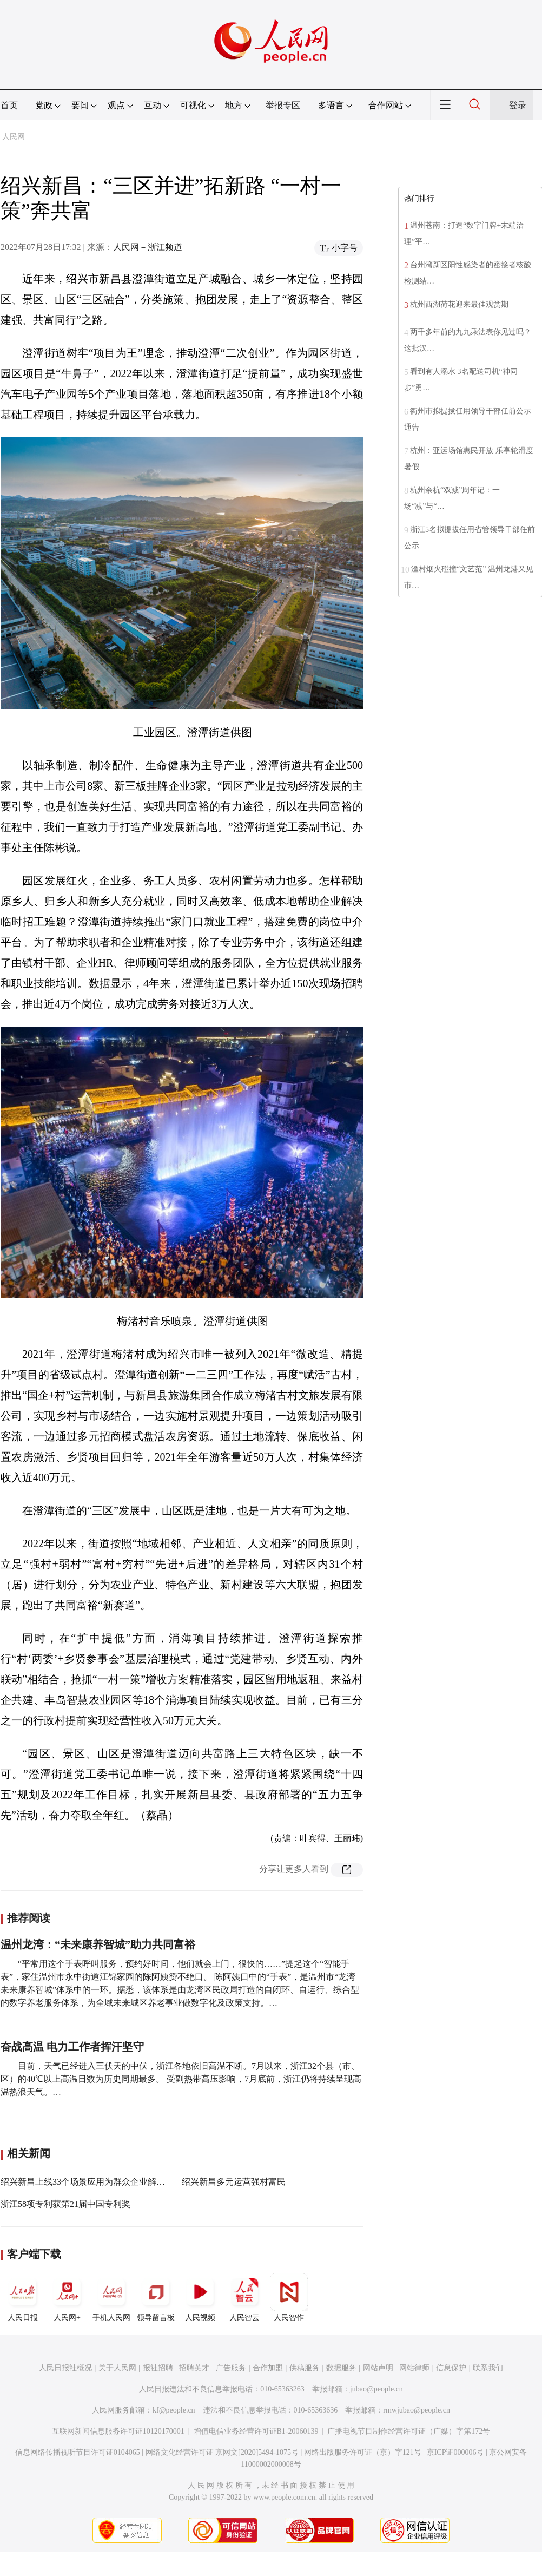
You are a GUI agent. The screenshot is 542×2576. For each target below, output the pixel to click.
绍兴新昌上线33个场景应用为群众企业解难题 (87, 2181)
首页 (9, 105)
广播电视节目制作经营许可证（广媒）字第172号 (408, 2431)
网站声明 (378, 2368)
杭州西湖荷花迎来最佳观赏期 (459, 304)
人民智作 (289, 2297)
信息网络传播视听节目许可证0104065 (77, 2452)
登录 (517, 105)
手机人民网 (111, 2297)
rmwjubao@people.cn (416, 2410)
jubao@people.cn (376, 2389)
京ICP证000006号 (455, 2452)
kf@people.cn (174, 2410)
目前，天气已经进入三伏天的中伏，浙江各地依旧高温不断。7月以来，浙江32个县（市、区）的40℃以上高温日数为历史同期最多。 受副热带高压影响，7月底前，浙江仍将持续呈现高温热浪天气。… (181, 2079)
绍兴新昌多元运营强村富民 (234, 2181)
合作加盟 (268, 2368)
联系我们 (488, 2368)
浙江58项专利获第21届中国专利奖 (65, 2204)
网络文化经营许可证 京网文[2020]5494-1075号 (222, 2452)
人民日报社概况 (65, 2368)
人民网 (13, 137)
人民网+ (67, 2297)
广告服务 (231, 2368)
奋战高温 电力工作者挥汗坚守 (72, 2047)
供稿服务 (304, 2368)
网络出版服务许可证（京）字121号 (362, 2452)
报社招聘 (158, 2368)
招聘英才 (194, 2368)
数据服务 (341, 2368)
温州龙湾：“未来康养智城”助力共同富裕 (98, 1944)
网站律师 (414, 2368)
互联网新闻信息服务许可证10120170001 (118, 2431)
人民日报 (23, 2297)
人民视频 (200, 2297)
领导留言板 (156, 2297)
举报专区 (283, 105)
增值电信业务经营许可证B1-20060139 (256, 2431)
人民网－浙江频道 (147, 247)
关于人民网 (117, 2368)
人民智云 (244, 2297)
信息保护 (451, 2368)
